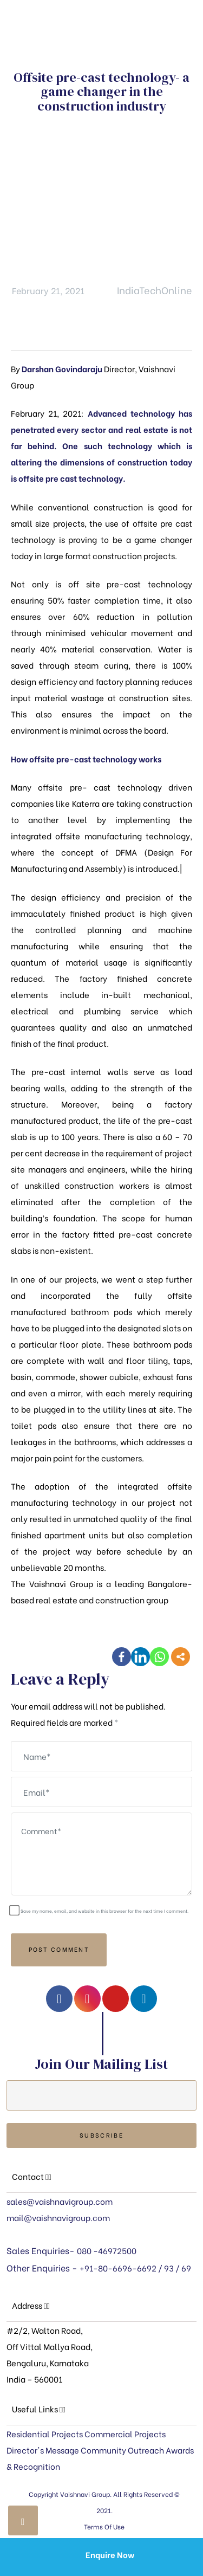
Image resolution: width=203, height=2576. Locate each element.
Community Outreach (122, 2450)
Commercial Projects (125, 2433)
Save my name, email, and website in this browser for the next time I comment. (104, 1910)
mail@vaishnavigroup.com (58, 2217)
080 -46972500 (106, 2250)
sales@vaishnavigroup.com (59, 2201)
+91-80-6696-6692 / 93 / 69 (135, 2268)
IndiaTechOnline (154, 289)
